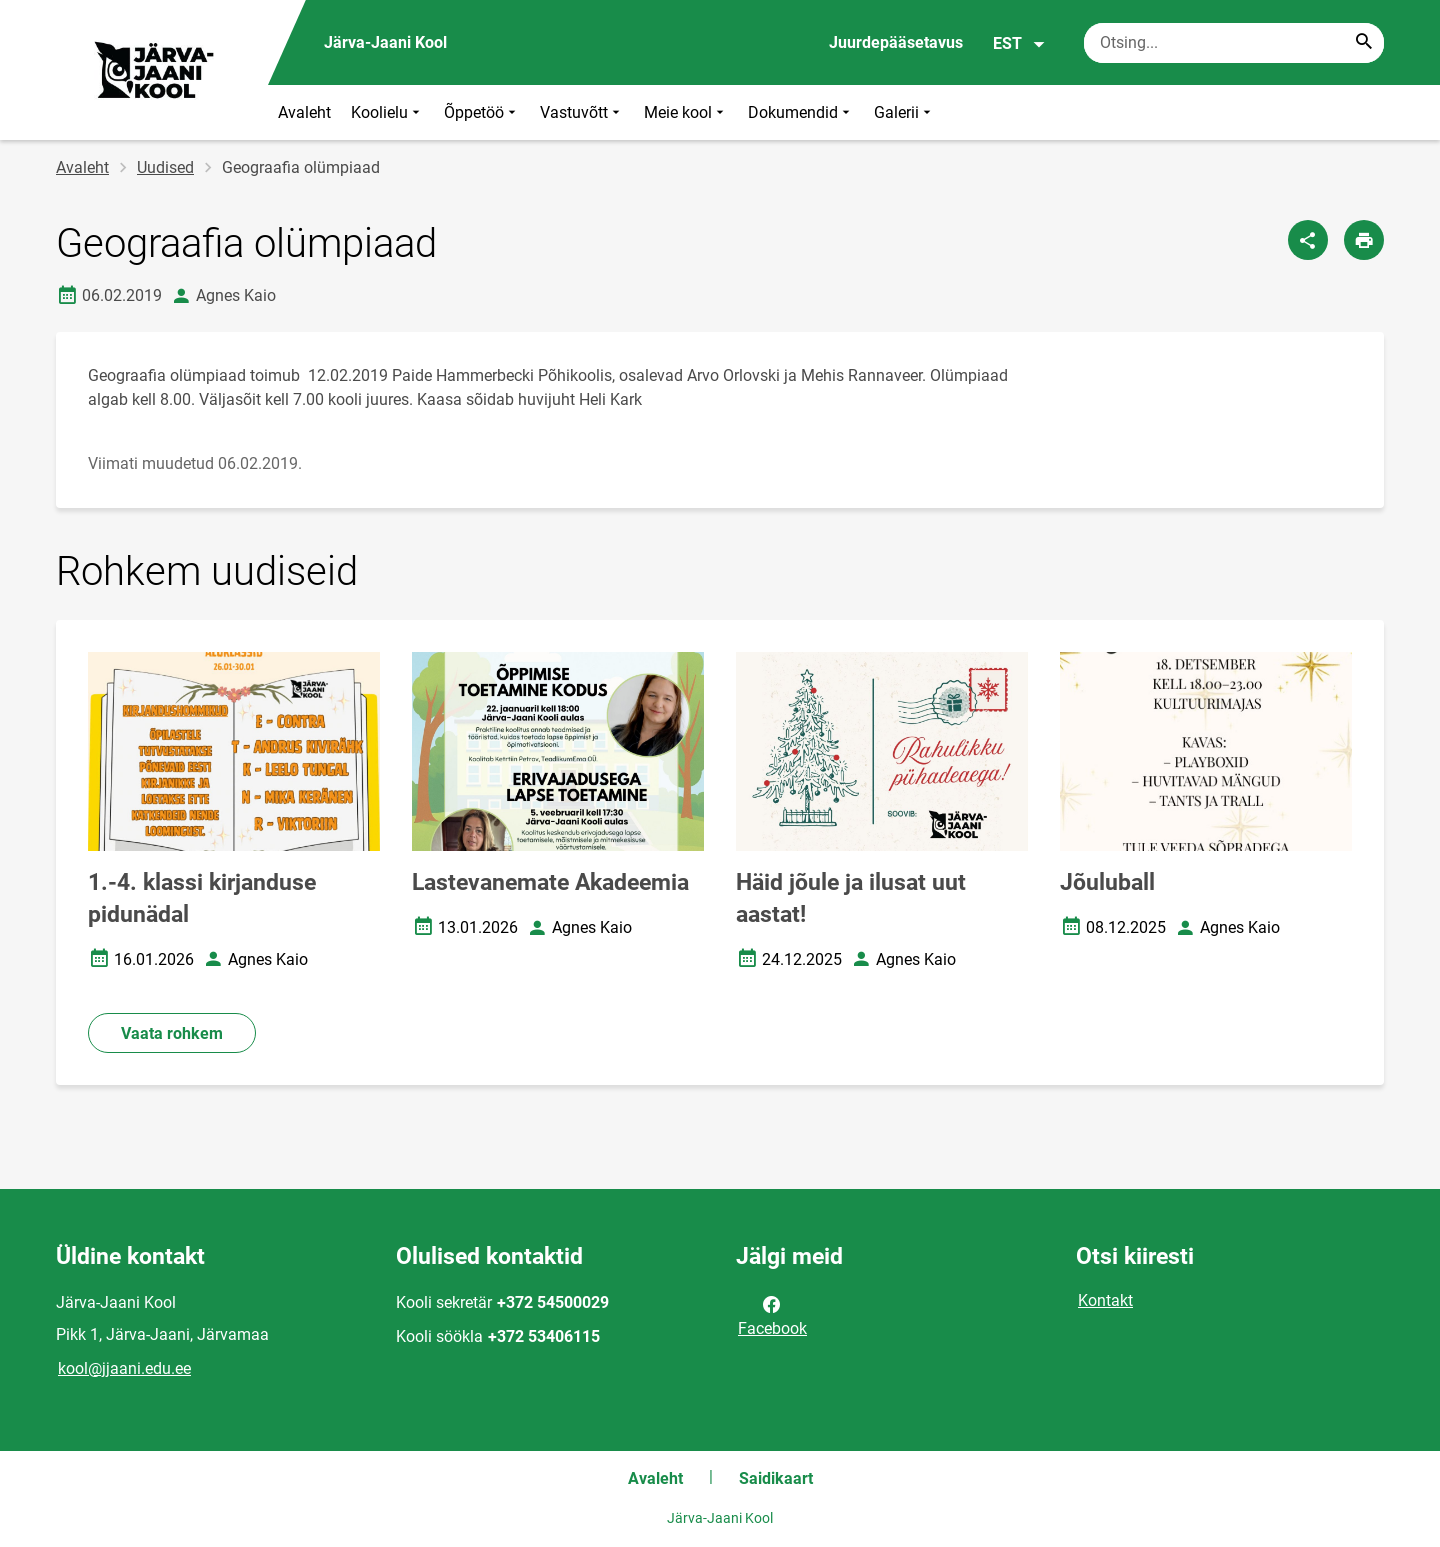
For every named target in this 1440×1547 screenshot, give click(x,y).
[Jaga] (1308, 240)
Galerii (904, 112)
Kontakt (1105, 1300)
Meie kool (686, 112)
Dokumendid (801, 112)
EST (1019, 44)
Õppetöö (482, 112)
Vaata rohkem (172, 1033)
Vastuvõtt (582, 112)
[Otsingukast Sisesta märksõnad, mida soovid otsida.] (1234, 43)
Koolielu (387, 112)
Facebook (772, 1315)
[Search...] (1364, 43)
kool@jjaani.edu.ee (124, 1368)
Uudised (165, 167)
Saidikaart (776, 1478)
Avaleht (304, 112)
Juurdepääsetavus (896, 42)
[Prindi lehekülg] (1364, 240)
